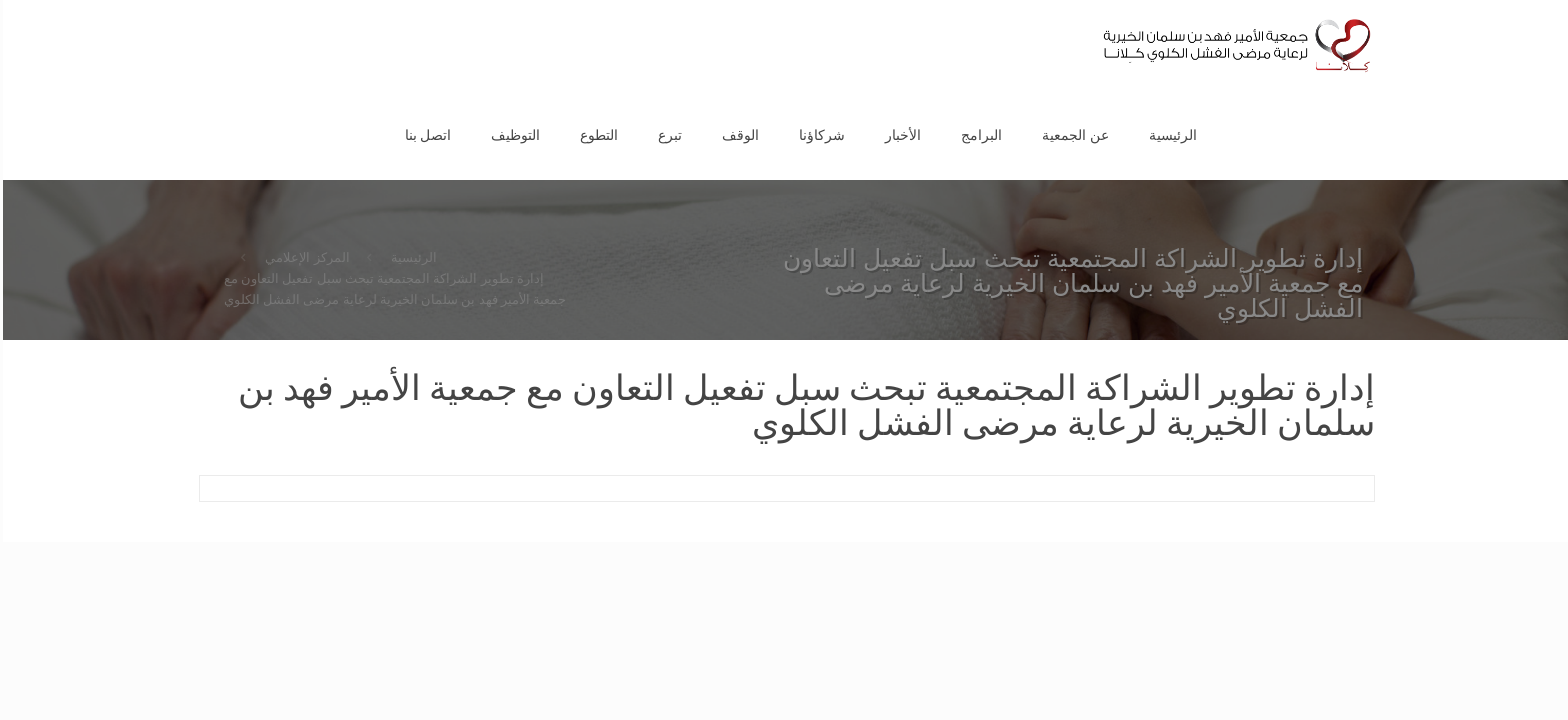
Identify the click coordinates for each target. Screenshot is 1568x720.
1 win (1566, 0)
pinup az (1556, 0)
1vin (1563, 0)
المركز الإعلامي (304, 257)
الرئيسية (411, 257)
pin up (1561, 0)
